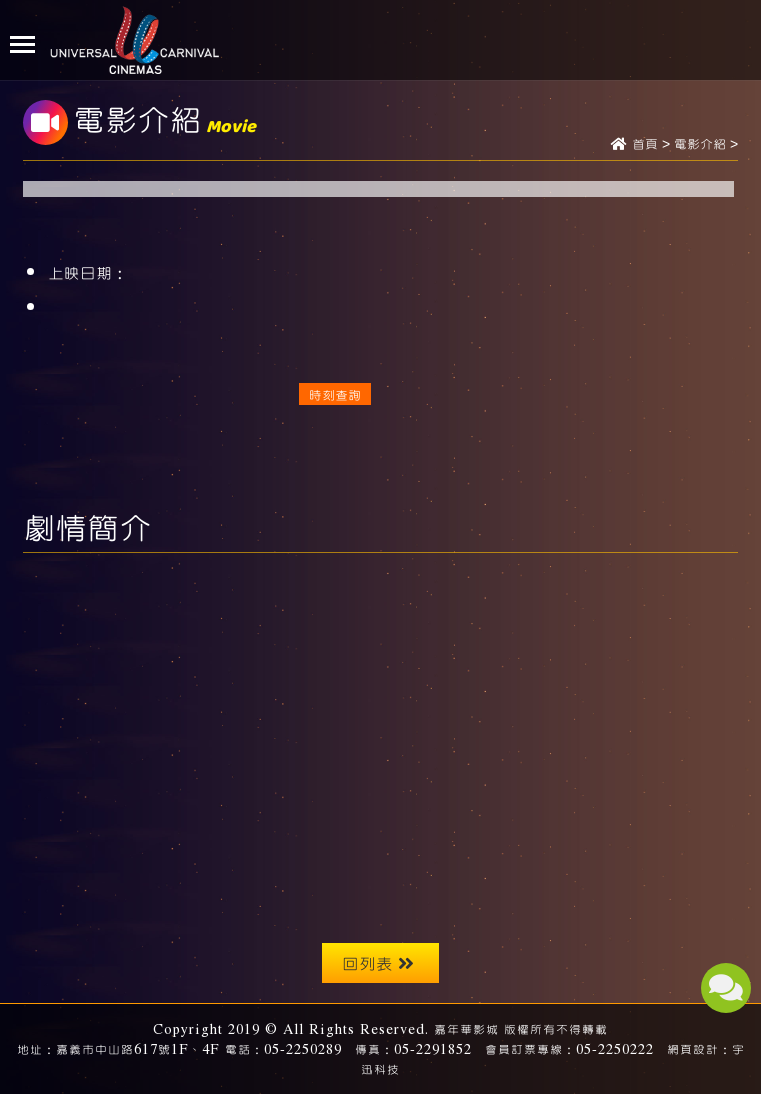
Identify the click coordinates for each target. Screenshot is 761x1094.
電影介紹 (700, 145)
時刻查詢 (335, 394)
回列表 (378, 962)
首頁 (645, 145)
